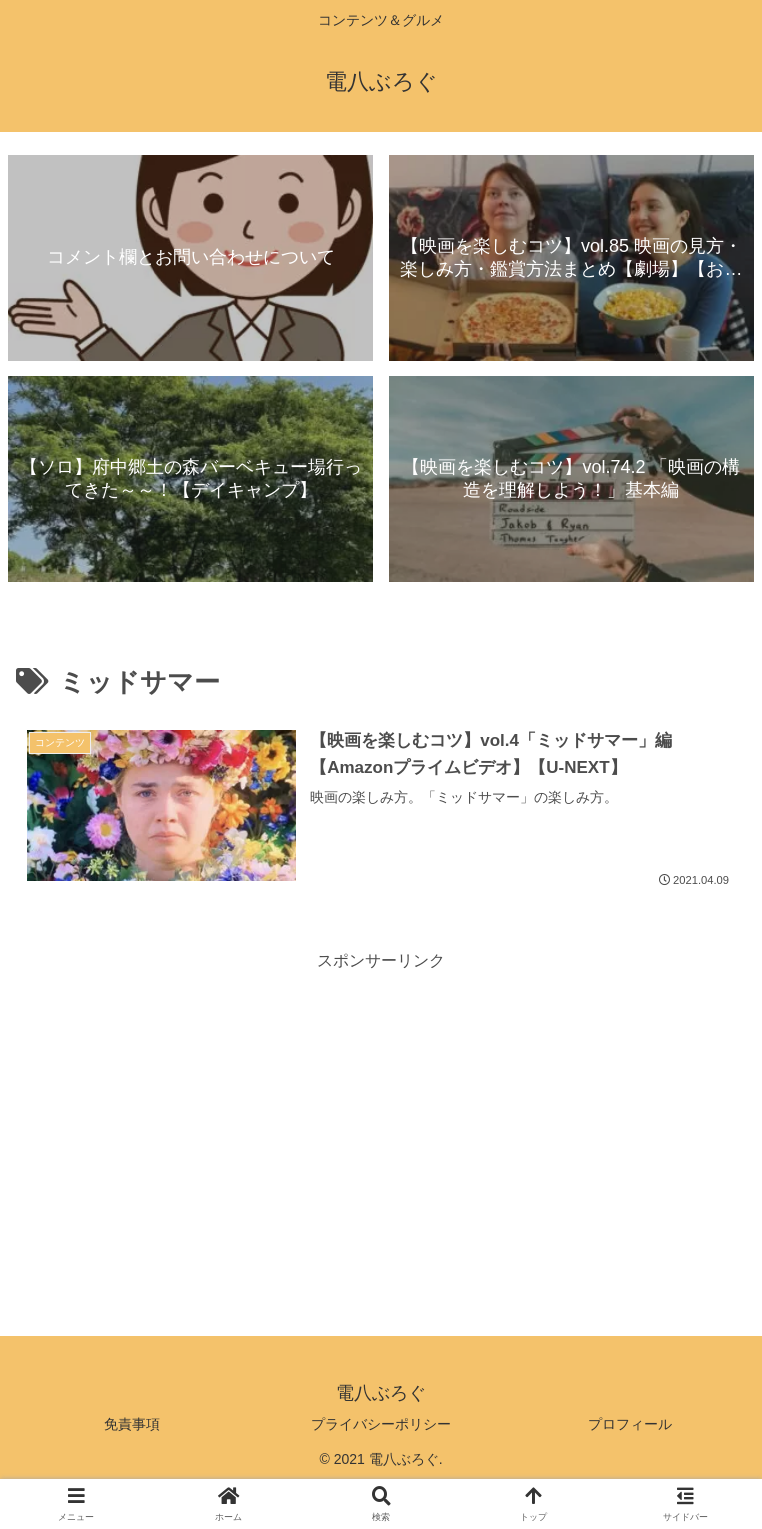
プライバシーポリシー (381, 1424)
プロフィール (630, 1424)
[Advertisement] (381, 1115)
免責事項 (132, 1424)
